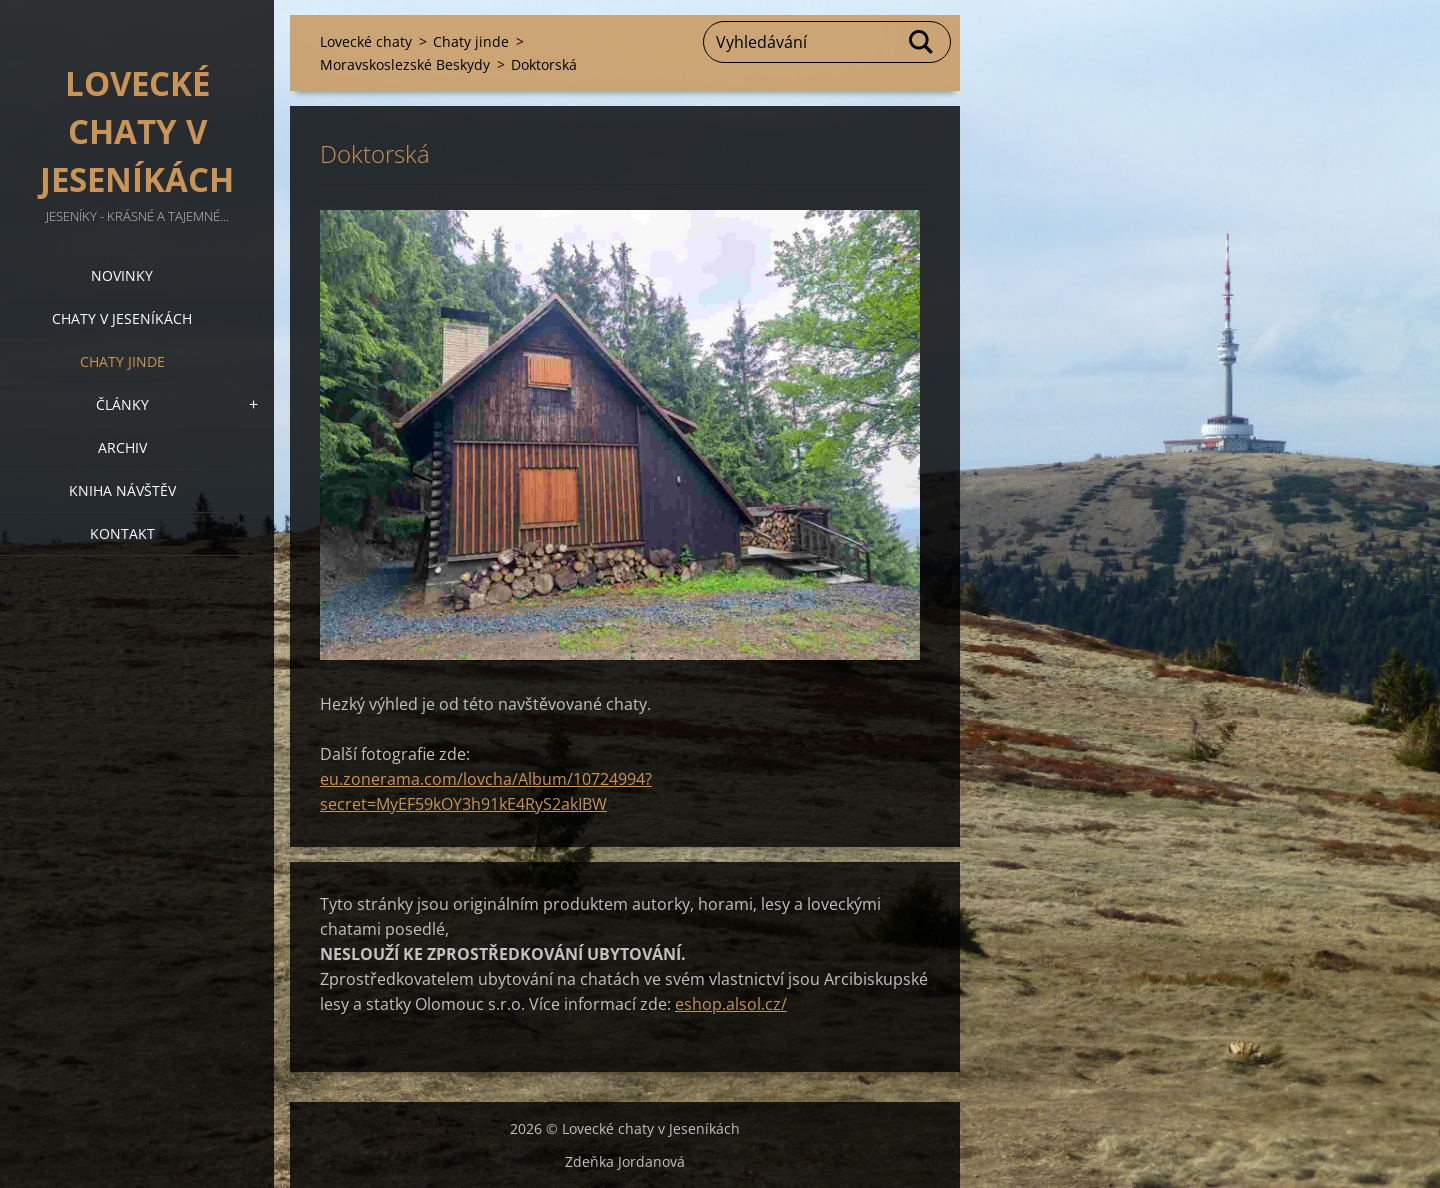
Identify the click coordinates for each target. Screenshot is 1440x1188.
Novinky (122, 275)
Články (122, 404)
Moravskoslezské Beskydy (405, 64)
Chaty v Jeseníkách (122, 318)
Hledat (922, 42)
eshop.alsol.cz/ (731, 1004)
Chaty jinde (122, 361)
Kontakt (122, 533)
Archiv (122, 447)
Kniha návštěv (122, 490)
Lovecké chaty (366, 41)
